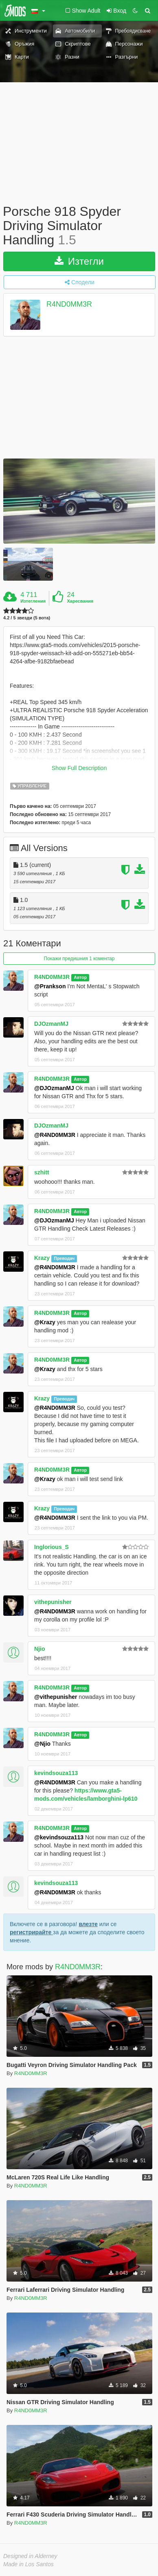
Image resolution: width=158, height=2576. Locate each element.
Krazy (42, 1258)
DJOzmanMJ (51, 1023)
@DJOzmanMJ (54, 1088)
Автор (80, 977)
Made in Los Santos (28, 2564)
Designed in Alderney (30, 2556)
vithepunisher (53, 1602)
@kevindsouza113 (58, 1837)
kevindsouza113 (56, 1773)
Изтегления (33, 601)
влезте (88, 1924)
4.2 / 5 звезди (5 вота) (26, 618)
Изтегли (79, 261)
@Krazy (44, 1322)
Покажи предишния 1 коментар (79, 958)
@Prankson (50, 986)
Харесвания (80, 601)
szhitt (41, 1172)
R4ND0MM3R (69, 304)
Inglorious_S (51, 1547)
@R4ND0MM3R (54, 1135)
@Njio (42, 1743)
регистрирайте (31, 1932)
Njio (39, 1649)
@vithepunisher (55, 1697)
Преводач (64, 1258)
